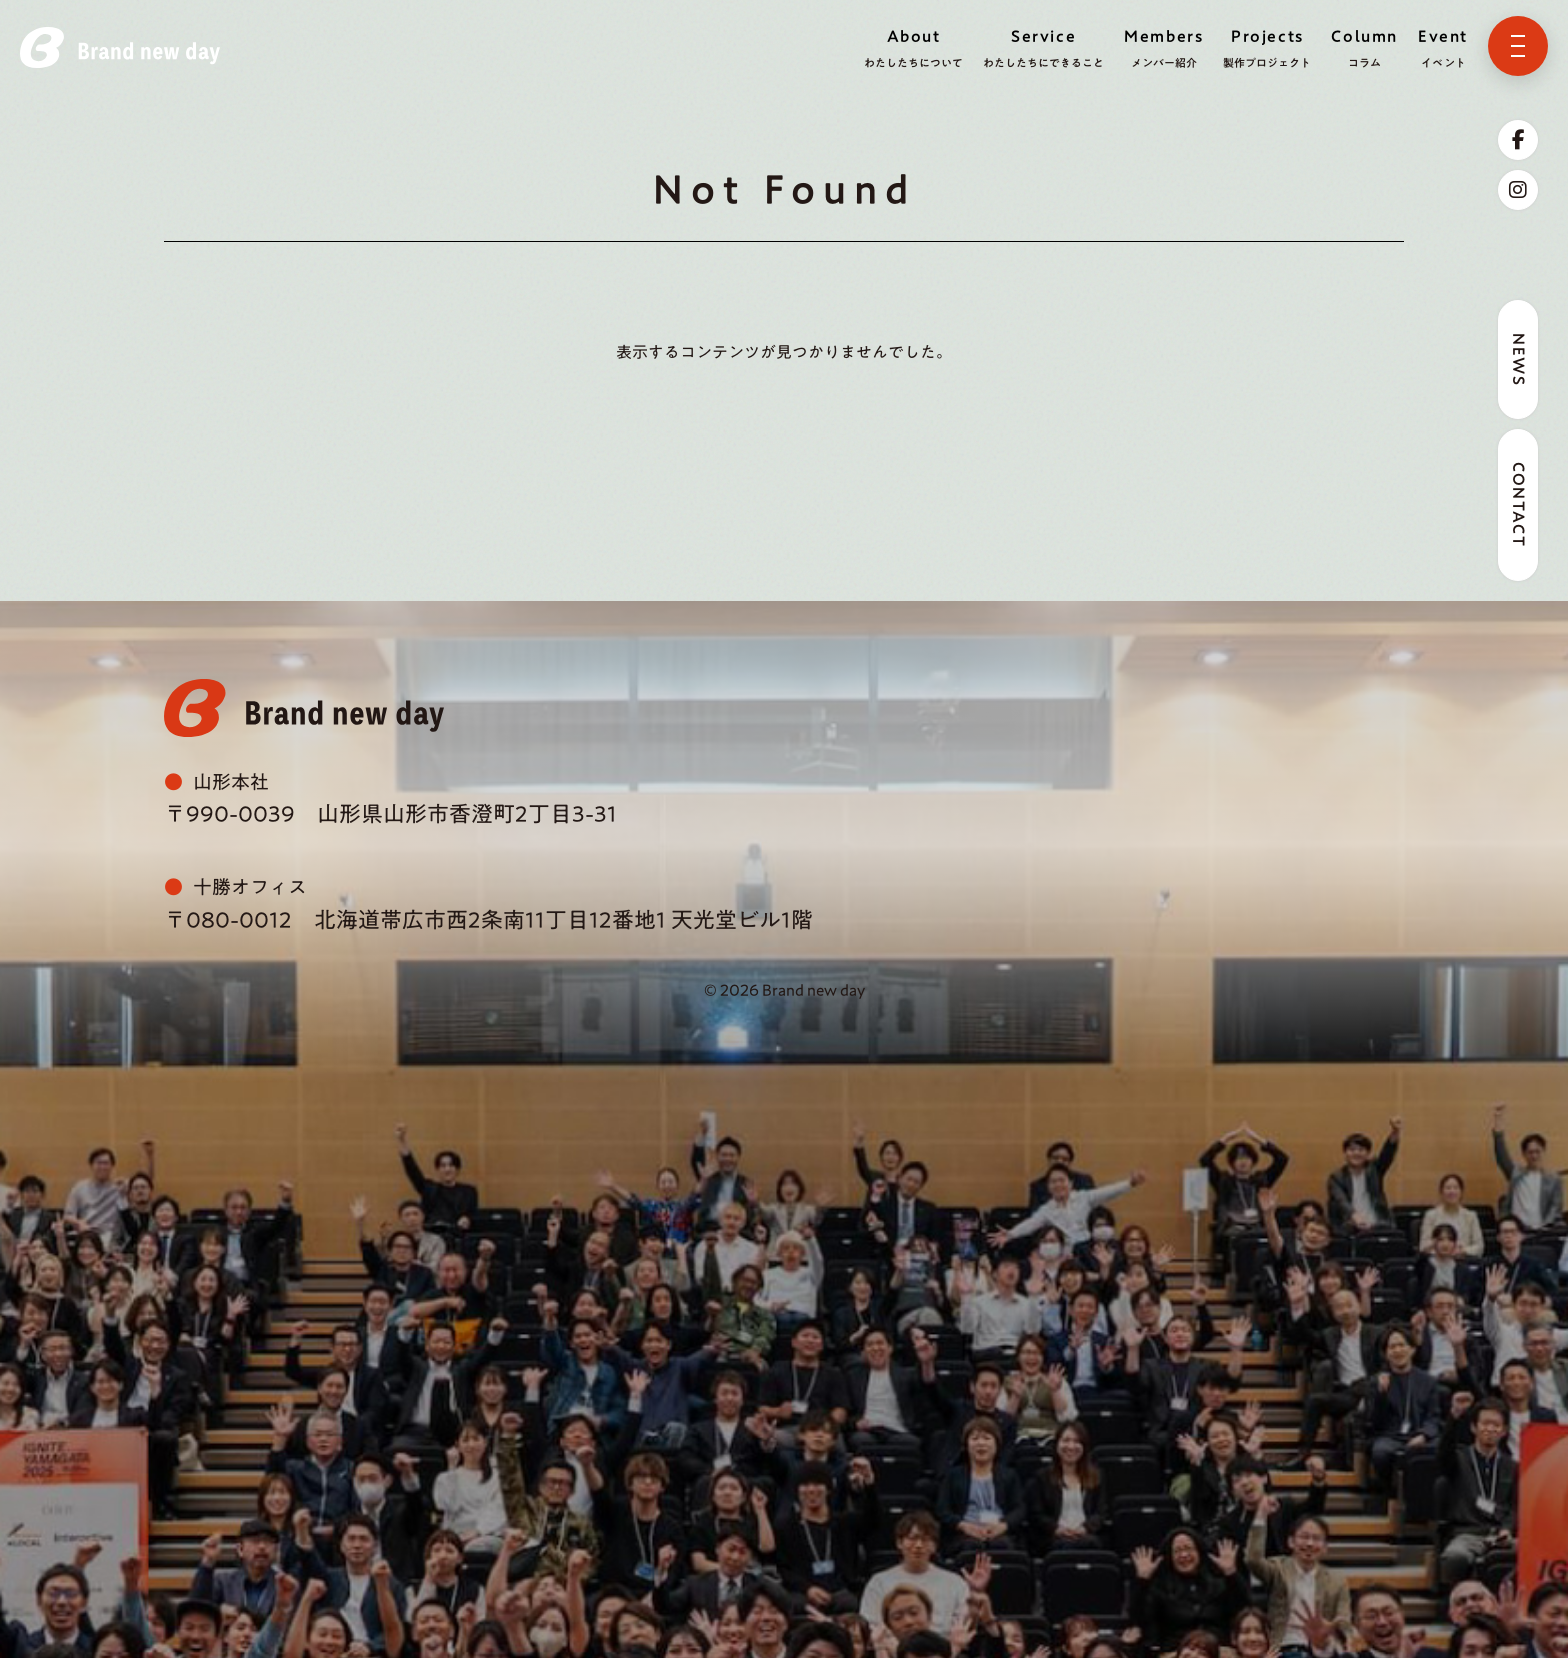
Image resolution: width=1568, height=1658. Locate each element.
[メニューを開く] (1518, 46)
